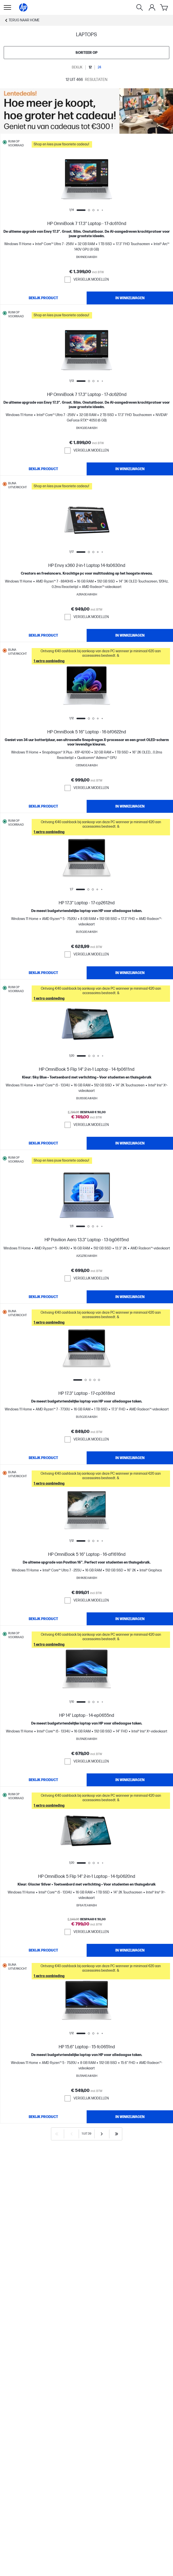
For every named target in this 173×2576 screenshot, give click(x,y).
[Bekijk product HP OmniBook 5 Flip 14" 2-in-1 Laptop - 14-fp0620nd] (43, 1950)
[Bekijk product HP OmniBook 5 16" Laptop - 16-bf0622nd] (43, 806)
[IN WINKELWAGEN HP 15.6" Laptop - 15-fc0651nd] (130, 2116)
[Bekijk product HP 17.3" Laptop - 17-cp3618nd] (43, 1457)
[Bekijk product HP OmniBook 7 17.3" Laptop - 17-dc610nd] (43, 298)
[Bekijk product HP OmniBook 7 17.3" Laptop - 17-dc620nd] (43, 468)
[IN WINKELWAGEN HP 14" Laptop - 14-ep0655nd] (130, 1779)
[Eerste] (56, 2133)
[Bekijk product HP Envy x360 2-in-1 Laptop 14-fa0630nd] (43, 635)
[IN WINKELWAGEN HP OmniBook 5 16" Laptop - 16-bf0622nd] (130, 806)
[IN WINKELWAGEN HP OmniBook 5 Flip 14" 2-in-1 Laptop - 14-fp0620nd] (130, 1950)
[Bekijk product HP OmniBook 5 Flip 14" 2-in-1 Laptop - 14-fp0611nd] (43, 1143)
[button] (101, 144)
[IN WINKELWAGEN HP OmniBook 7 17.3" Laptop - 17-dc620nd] (130, 468)
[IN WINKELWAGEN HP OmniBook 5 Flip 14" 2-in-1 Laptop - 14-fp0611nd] (130, 1143)
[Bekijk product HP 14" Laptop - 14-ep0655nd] (43, 1779)
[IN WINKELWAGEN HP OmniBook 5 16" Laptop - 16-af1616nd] (130, 1618)
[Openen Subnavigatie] (7, 7)
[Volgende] (101, 2133)
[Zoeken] (139, 7)
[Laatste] (116, 2133)
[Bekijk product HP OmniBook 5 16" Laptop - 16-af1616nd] (43, 1618)
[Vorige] (71, 2133)
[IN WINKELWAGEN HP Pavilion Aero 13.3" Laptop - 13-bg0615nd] (130, 1296)
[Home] (23, 7)
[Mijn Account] (152, 7)
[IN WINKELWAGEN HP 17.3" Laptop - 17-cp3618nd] (130, 1457)
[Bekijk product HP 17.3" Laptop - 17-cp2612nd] (43, 972)
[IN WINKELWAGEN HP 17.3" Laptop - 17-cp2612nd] (130, 972)
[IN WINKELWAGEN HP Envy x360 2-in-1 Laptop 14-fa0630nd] (130, 635)
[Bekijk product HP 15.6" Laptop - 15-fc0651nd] (43, 2116)
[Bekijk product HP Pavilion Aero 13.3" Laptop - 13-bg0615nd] (43, 1296)
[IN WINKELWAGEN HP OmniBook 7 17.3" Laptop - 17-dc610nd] (130, 298)
